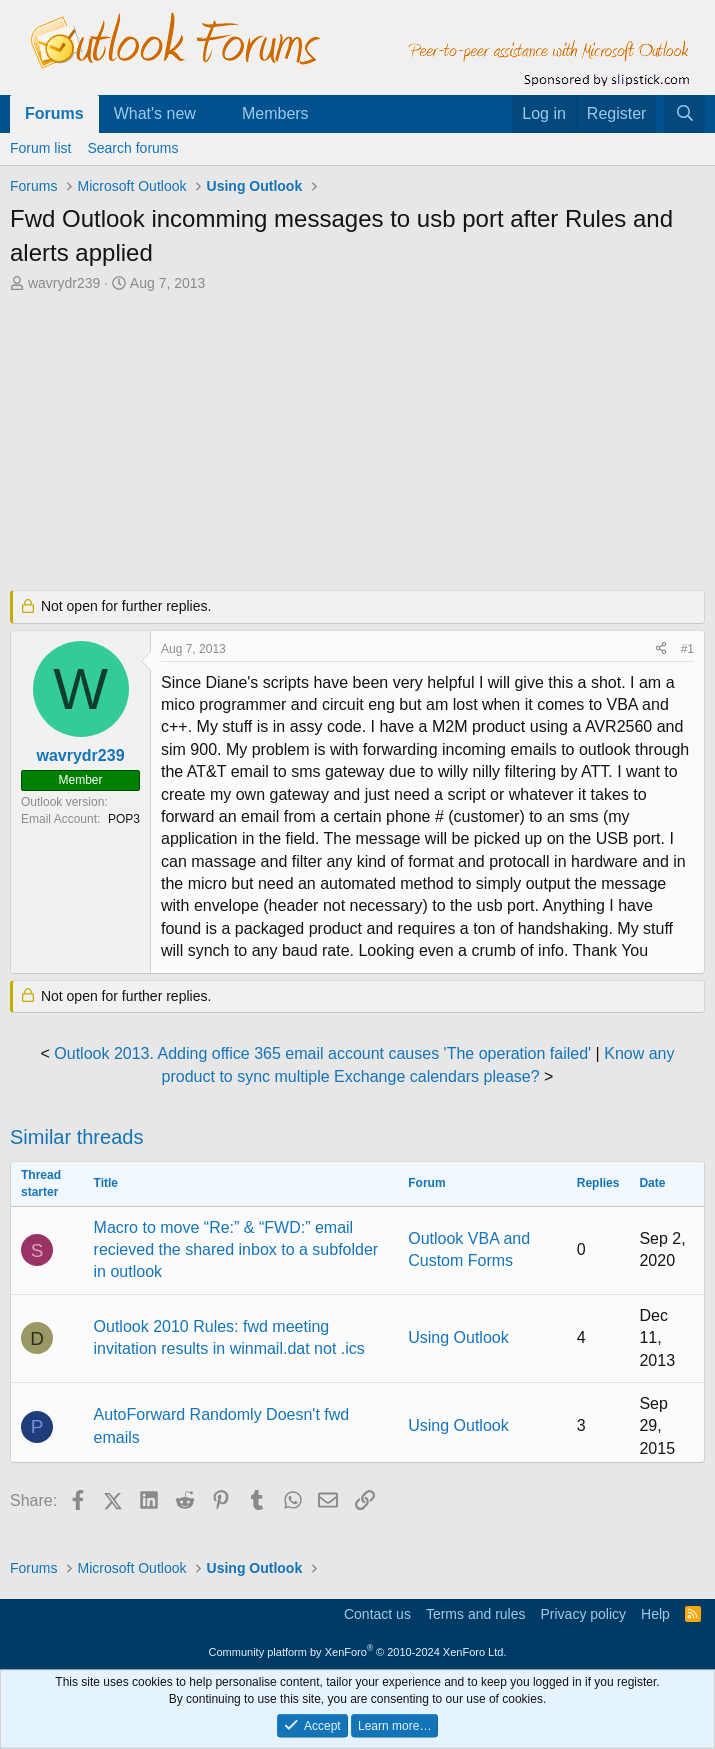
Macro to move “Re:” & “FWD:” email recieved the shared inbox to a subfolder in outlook (236, 1250)
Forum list (40, 148)
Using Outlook (458, 1337)
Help (655, 1614)
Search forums (132, 148)
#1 (687, 649)
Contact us (377, 1614)
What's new (155, 113)
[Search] (684, 114)
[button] (212, 114)
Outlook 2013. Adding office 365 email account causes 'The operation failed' (322, 1053)
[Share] (661, 649)
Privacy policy (583, 1614)
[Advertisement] (357, 444)
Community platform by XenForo (358, 1652)
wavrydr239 (64, 283)
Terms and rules (476, 1614)
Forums (54, 113)
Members (275, 113)
